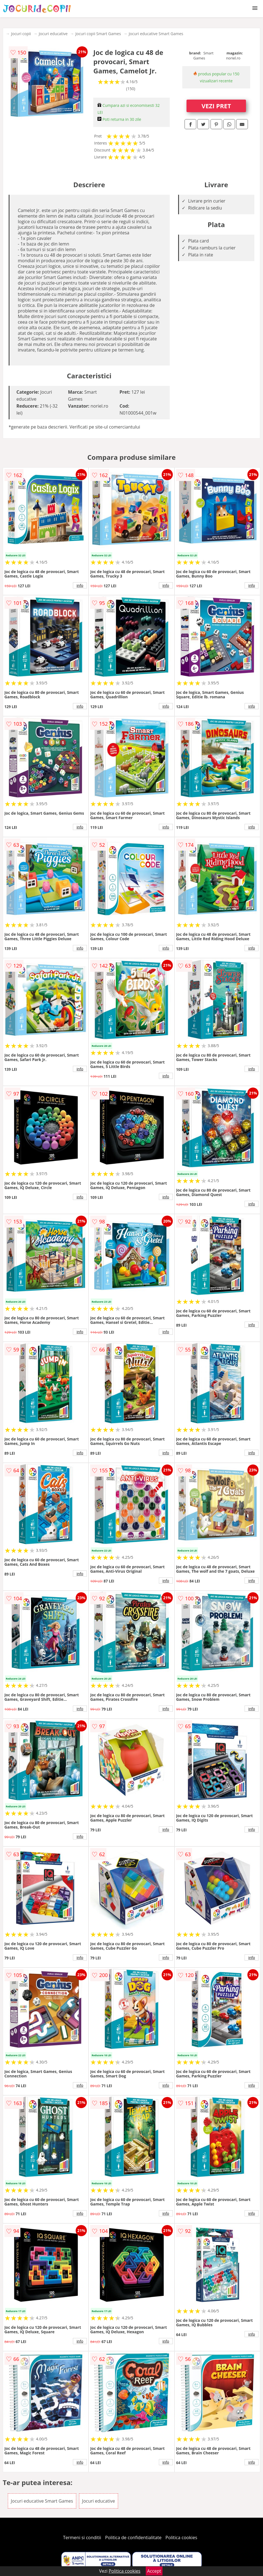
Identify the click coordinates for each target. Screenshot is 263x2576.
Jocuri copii (21, 33)
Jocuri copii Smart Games (98, 33)
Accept (154, 2571)
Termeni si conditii (82, 2537)
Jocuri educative (53, 33)
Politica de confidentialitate (133, 2537)
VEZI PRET (216, 106)
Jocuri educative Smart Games (156, 33)
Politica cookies (181, 2537)
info (79, 585)
